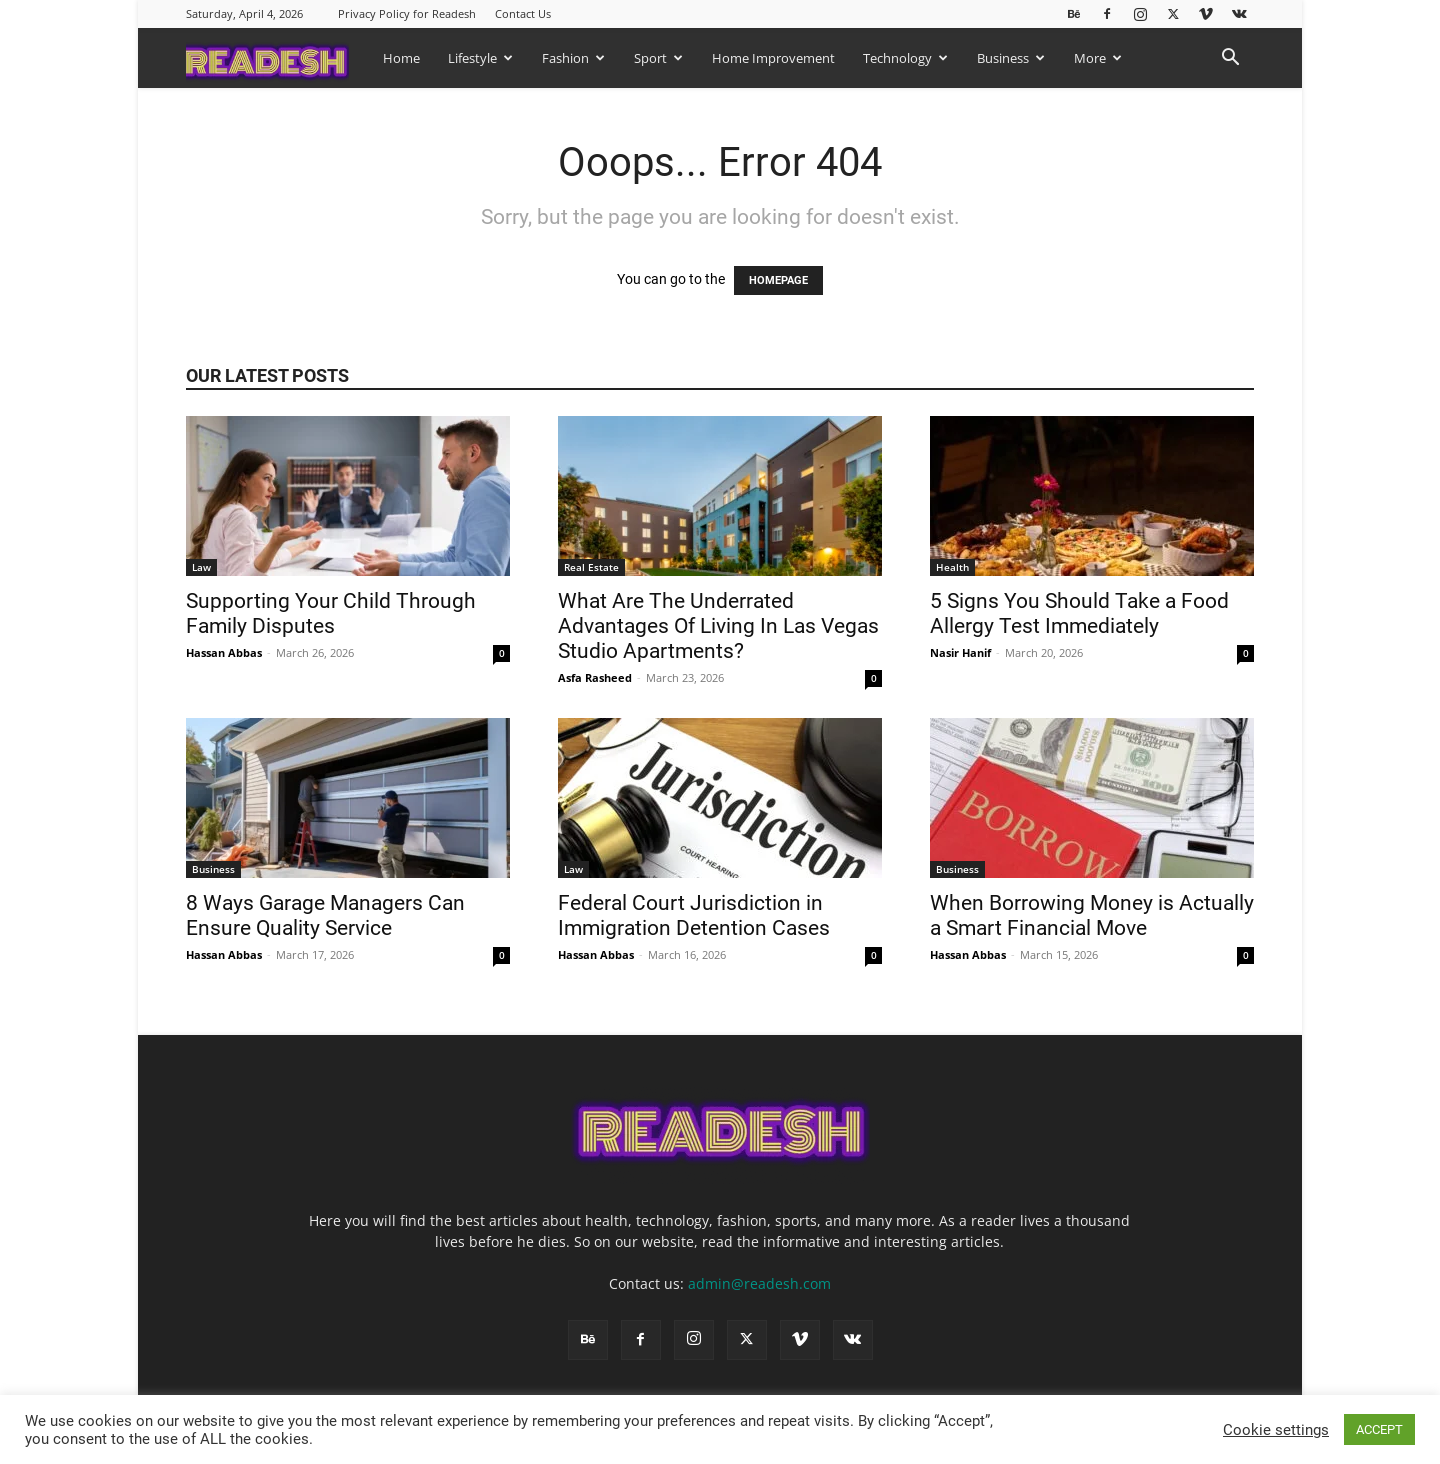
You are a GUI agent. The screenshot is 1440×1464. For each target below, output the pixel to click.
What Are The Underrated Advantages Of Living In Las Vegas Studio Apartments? (718, 626)
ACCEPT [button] (1379, 1429)
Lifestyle (480, 58)
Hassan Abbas (224, 652)
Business (1011, 58)
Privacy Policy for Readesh (407, 13)
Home (401, 58)
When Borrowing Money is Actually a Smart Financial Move (1092, 915)
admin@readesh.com (759, 1283)
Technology (905, 58)
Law (201, 567)
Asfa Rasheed (595, 677)
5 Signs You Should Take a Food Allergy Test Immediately (1079, 613)
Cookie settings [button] (1276, 1430)
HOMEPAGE (778, 280)
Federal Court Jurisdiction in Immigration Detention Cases (696, 915)
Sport (658, 58)
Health (952, 567)
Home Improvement (773, 58)
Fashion (573, 58)
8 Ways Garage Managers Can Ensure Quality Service (325, 915)
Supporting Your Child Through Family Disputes (331, 613)
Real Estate (591, 567)
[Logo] (277, 57)
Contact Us (523, 13)
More (1098, 58)
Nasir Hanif (960, 652)
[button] (1230, 59)
